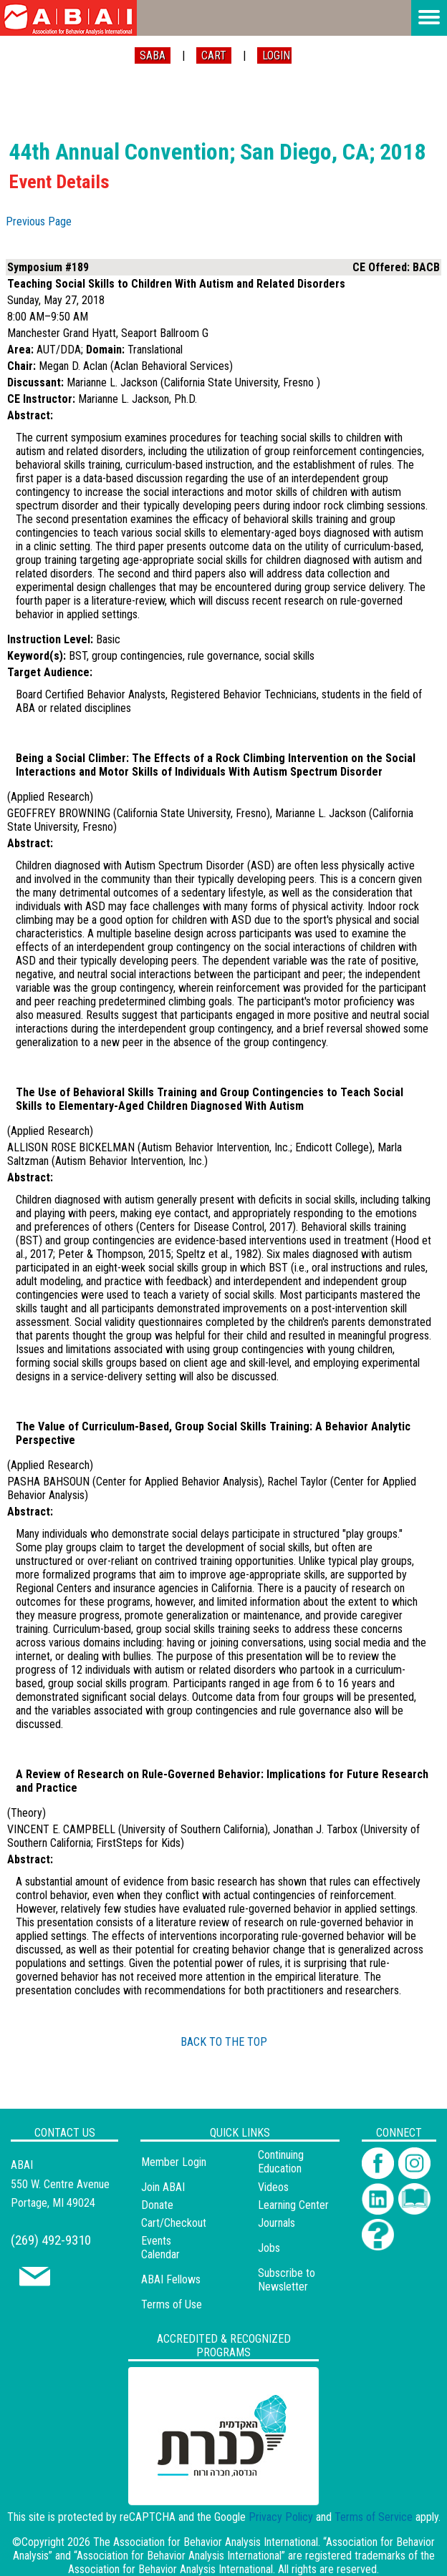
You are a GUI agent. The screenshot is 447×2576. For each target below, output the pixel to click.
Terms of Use (171, 2304)
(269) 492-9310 (51, 2240)
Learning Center (293, 2205)
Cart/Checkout (173, 2223)
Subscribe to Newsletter (286, 2279)
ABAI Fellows (171, 2279)
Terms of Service (374, 2517)
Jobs (269, 2248)
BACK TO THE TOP (224, 2042)
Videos (273, 2187)
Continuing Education (281, 2161)
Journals (276, 2223)
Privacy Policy (281, 2517)
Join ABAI (163, 2187)
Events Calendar (160, 2247)
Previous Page (39, 221)
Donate (157, 2205)
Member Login (173, 2162)
